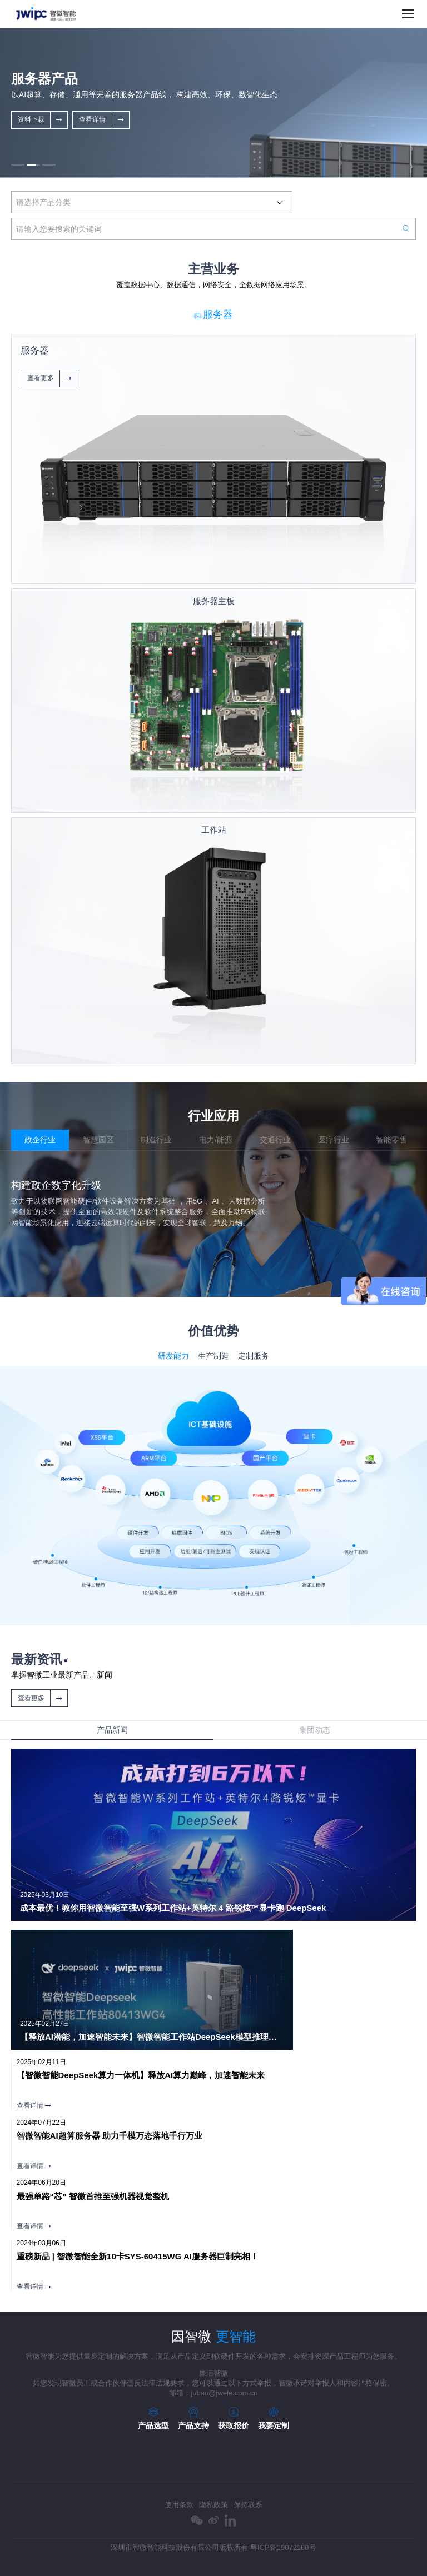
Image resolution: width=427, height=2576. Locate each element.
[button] (17, 165)
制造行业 (156, 1139)
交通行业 (275, 1139)
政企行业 (40, 1139)
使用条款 (179, 2504)
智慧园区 (98, 1139)
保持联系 (248, 2504)
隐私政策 (213, 2504)
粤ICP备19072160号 (283, 2547)
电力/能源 (215, 1139)
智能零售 (391, 1139)
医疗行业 (333, 1139)
